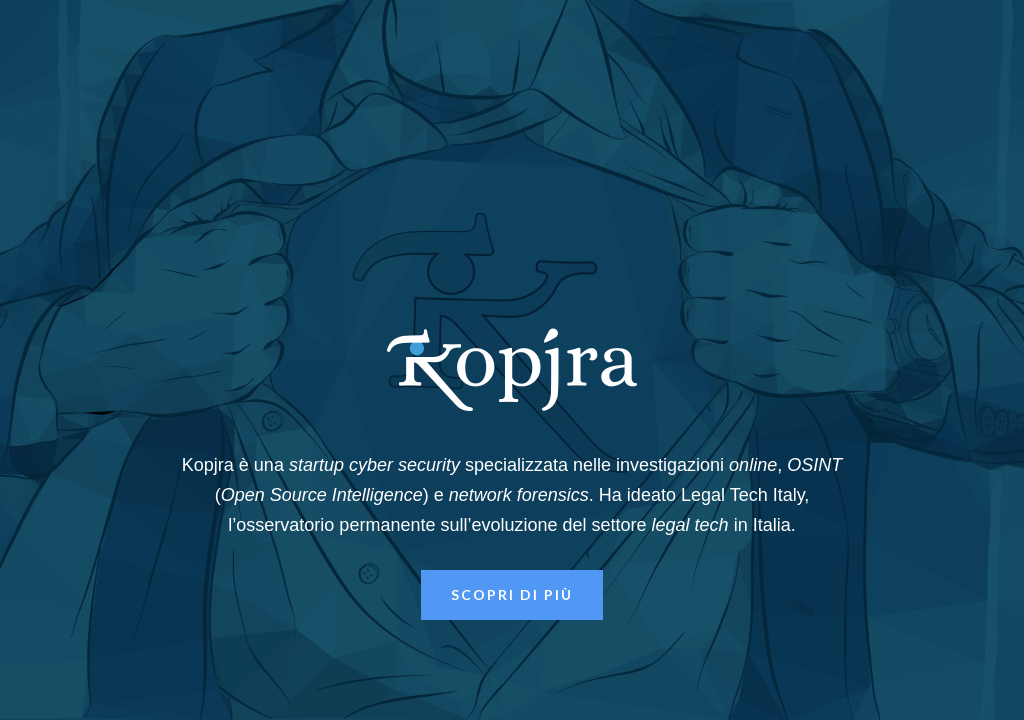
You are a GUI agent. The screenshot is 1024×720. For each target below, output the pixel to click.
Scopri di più (512, 594)
